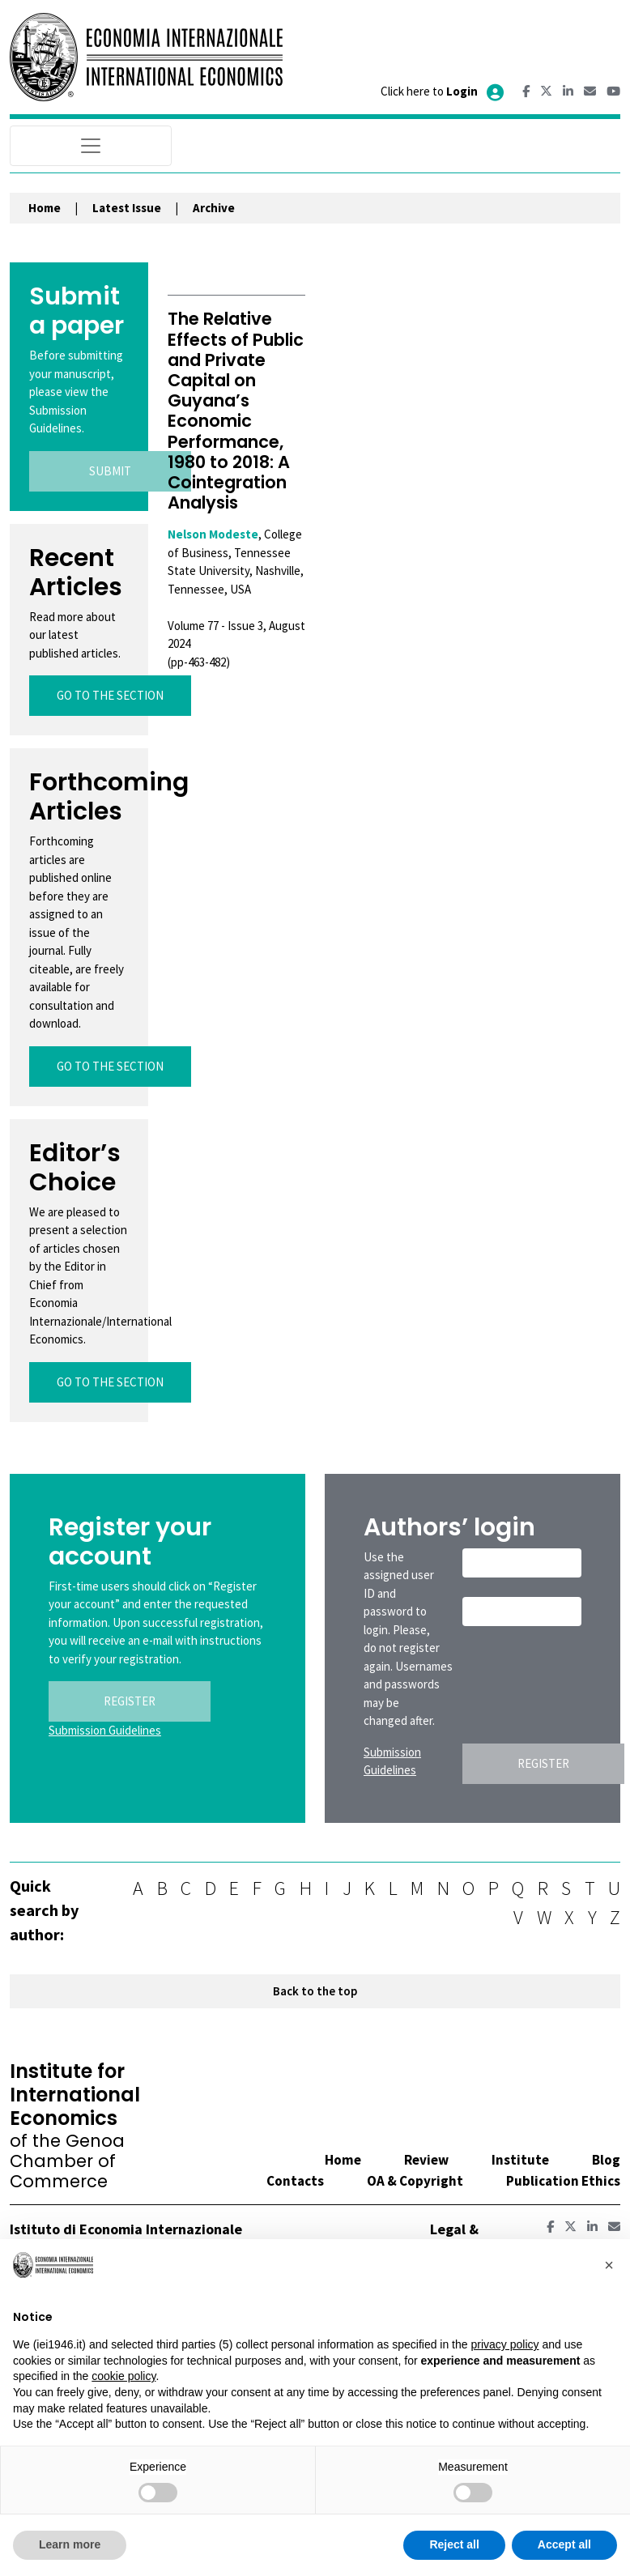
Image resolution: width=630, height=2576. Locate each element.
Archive (214, 207)
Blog (606, 2160)
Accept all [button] (564, 2544)
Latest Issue (126, 207)
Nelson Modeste (213, 534)
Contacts (295, 2181)
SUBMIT (110, 471)
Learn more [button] (69, 2544)
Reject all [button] (454, 2544)
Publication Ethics (563, 2181)
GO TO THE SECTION (110, 695)
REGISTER (129, 1701)
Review (426, 2160)
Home (44, 207)
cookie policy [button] (123, 2375)
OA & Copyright (415, 2181)
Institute (520, 2160)
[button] (609, 2265)
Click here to (443, 91)
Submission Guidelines (105, 1730)
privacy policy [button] (504, 2344)
